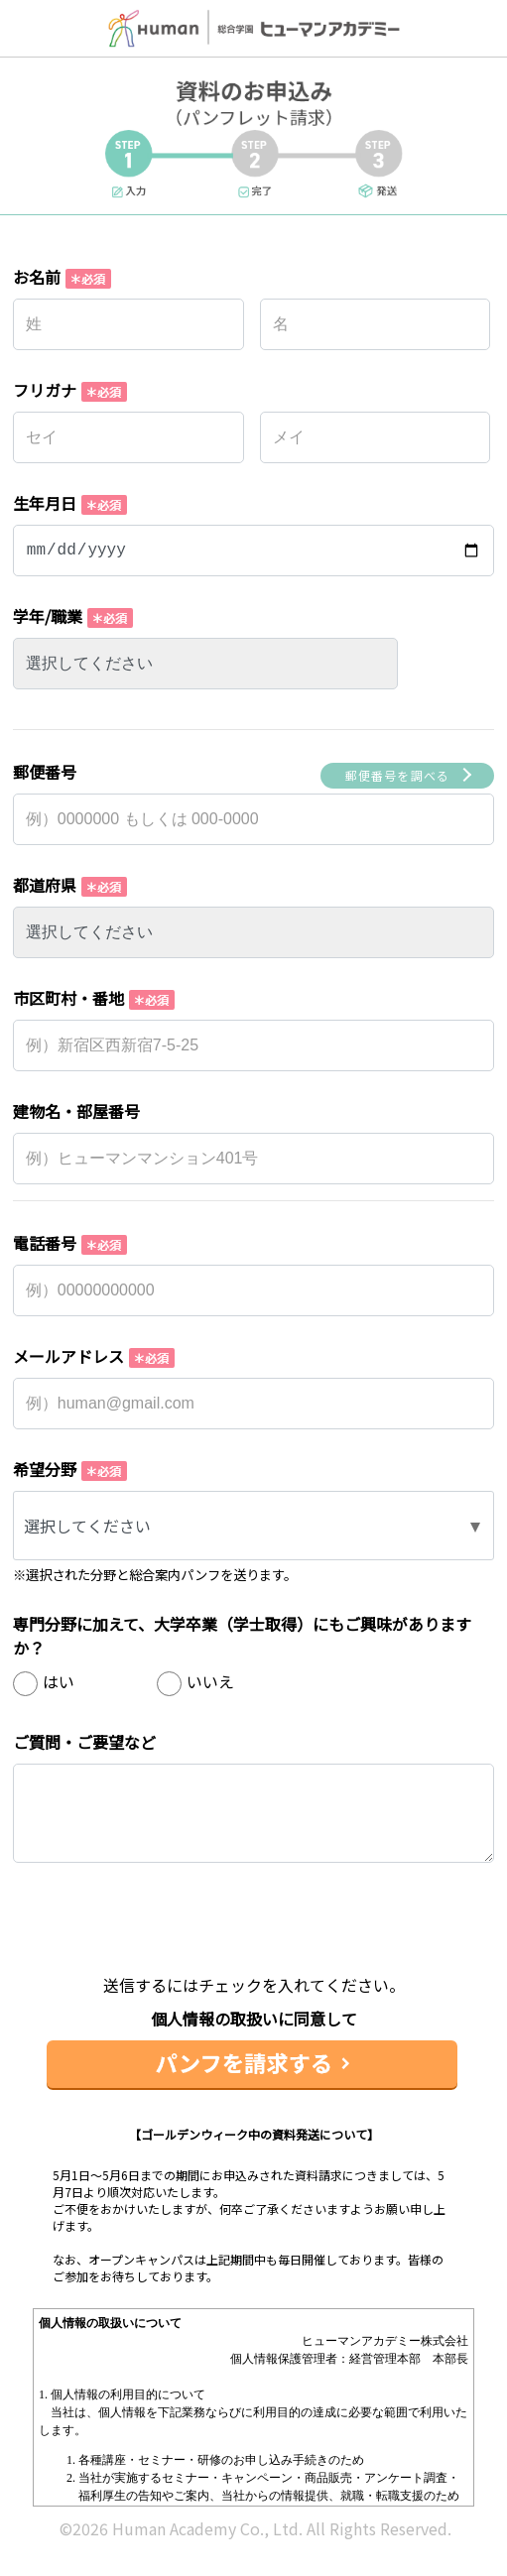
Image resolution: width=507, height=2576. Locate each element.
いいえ (210, 1681)
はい (58, 1681)
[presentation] (254, 1934)
